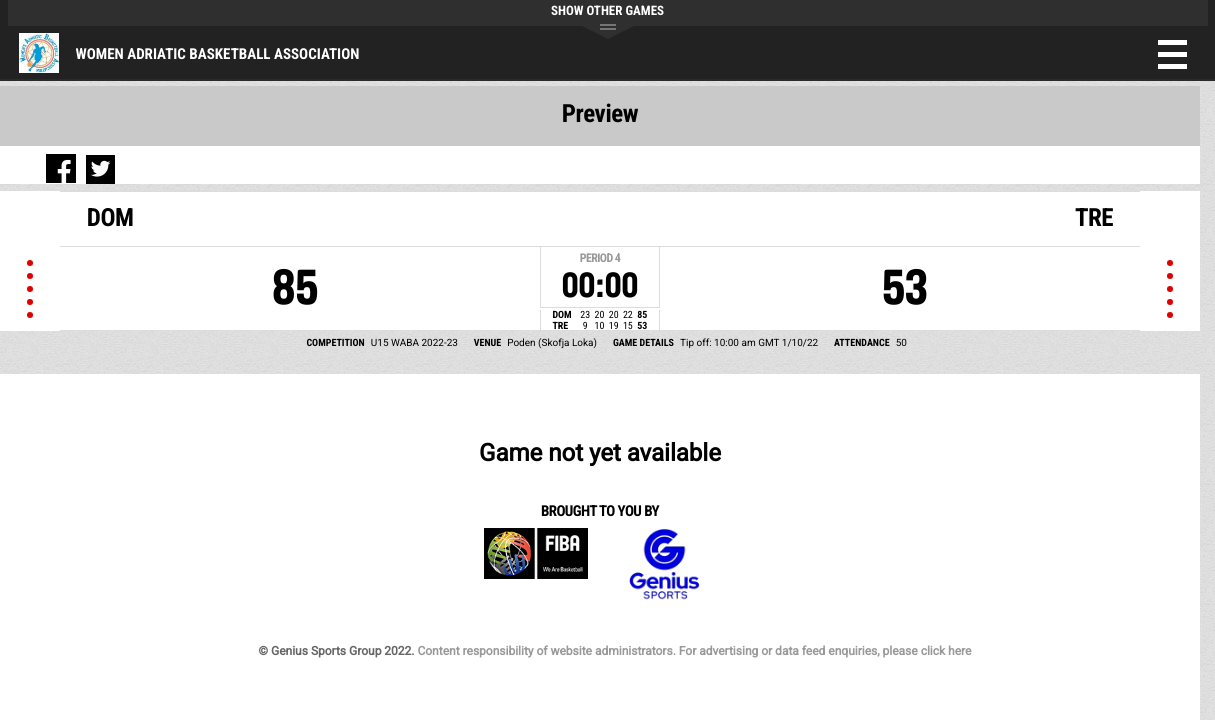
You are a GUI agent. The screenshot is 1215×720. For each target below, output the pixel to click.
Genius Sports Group (230, 404)
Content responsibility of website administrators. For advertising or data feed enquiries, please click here (702, 500)
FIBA (111, 404)
